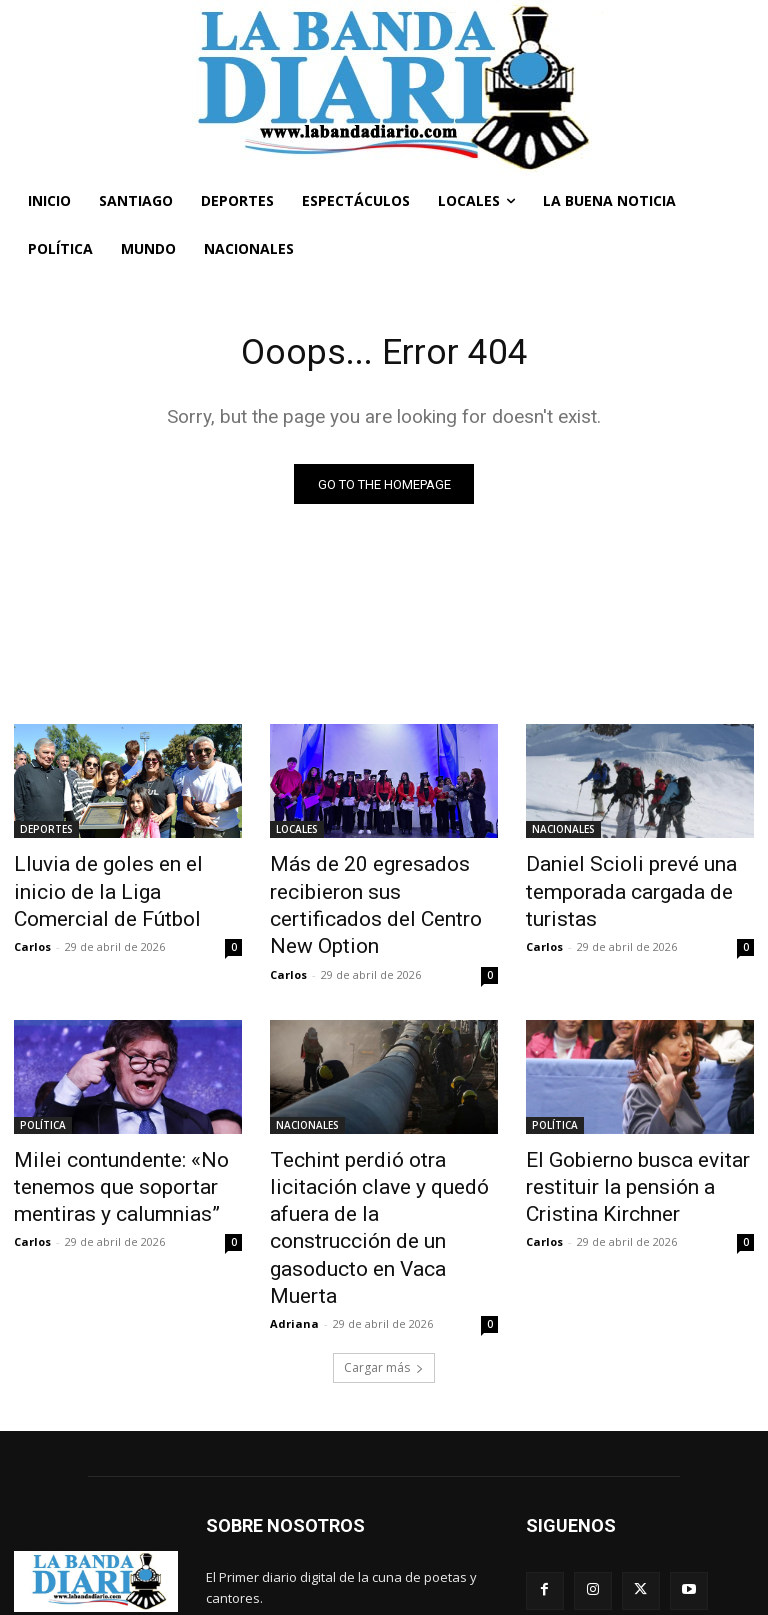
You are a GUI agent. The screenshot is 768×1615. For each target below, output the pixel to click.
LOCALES (297, 833)
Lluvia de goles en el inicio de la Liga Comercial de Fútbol (123, 877)
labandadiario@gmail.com (368, 1526)
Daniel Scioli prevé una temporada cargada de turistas (612, 888)
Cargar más (384, 1253)
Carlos (32, 913)
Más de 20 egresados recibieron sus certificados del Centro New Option (384, 888)
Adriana (294, 1209)
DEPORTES (46, 833)
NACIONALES (563, 833)
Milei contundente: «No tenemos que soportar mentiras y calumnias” (99, 1141)
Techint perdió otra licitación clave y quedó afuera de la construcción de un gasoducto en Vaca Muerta (377, 1152)
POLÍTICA (43, 1086)
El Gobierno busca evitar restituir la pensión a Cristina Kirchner (633, 1141)
